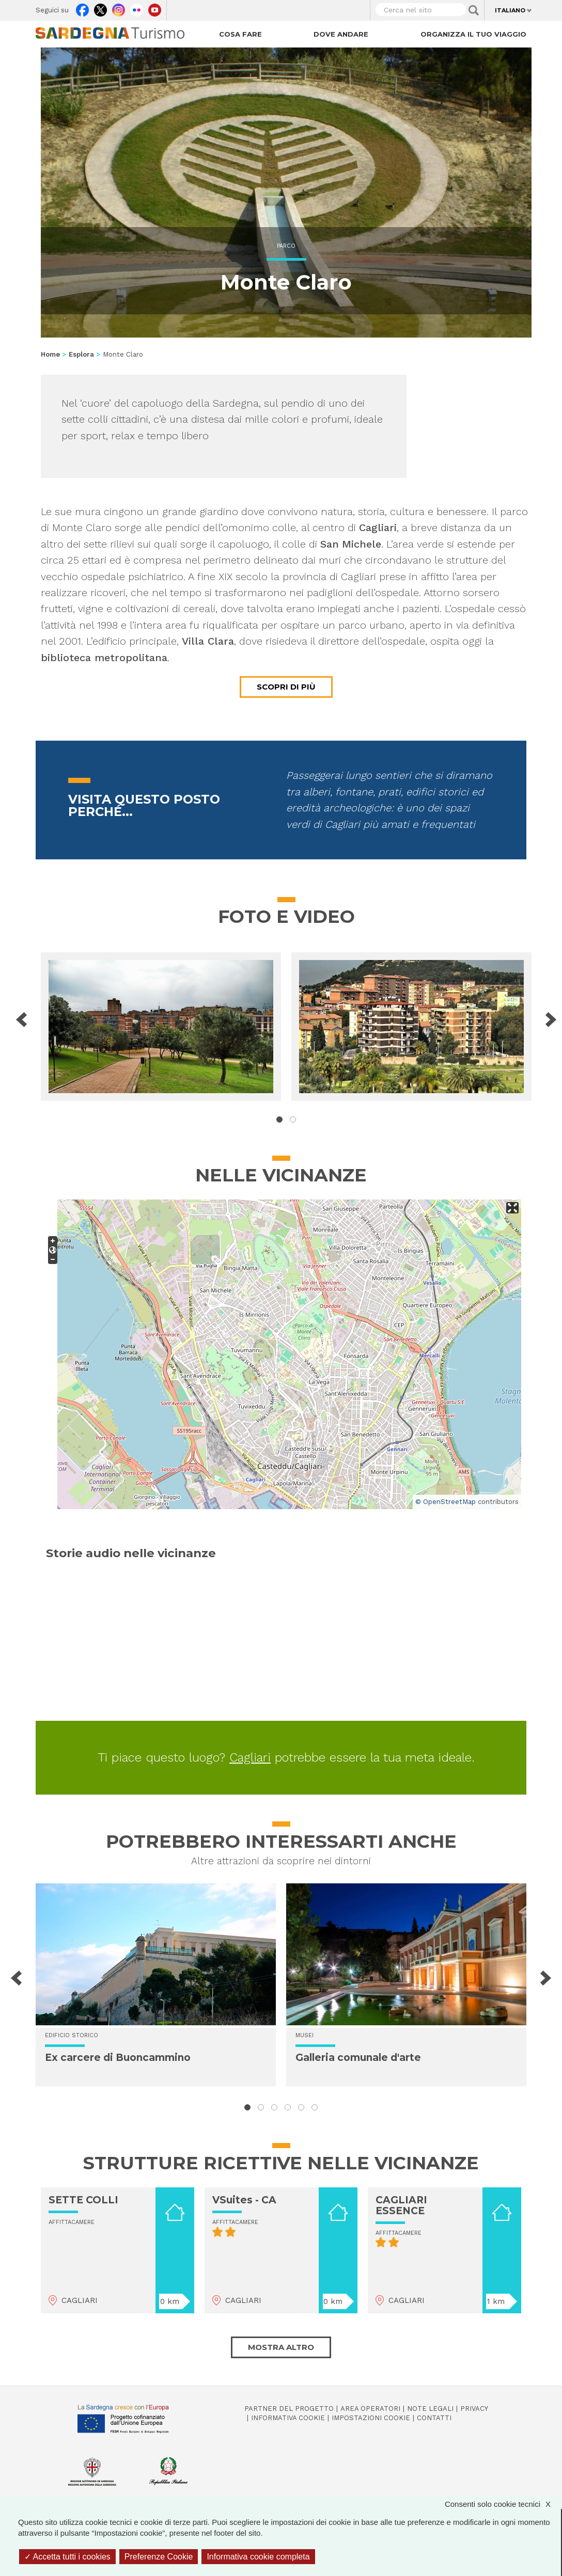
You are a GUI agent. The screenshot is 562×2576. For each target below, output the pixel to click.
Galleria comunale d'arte (358, 2057)
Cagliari (250, 1757)
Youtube (154, 7)
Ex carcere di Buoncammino (118, 2057)
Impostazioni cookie (371, 2418)
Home (50, 354)
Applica (474, 10)
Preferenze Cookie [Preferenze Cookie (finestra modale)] (158, 2556)
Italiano (510, 10)
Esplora (81, 354)
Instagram (118, 7)
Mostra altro (281, 2347)
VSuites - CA (244, 2200)
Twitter (100, 7)
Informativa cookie (288, 2418)
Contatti (434, 2418)
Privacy (474, 2408)
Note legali (430, 2408)
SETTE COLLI (83, 2200)
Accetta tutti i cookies (67, 2556)
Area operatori (370, 2408)
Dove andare (341, 34)
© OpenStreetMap (445, 1502)
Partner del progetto (289, 2408)
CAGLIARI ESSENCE (401, 2205)
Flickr (136, 7)
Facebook (82, 7)
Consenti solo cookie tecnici (503, 2504)
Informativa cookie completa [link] (258, 2556)
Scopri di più (286, 687)
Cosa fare (240, 34)
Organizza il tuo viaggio (473, 34)
